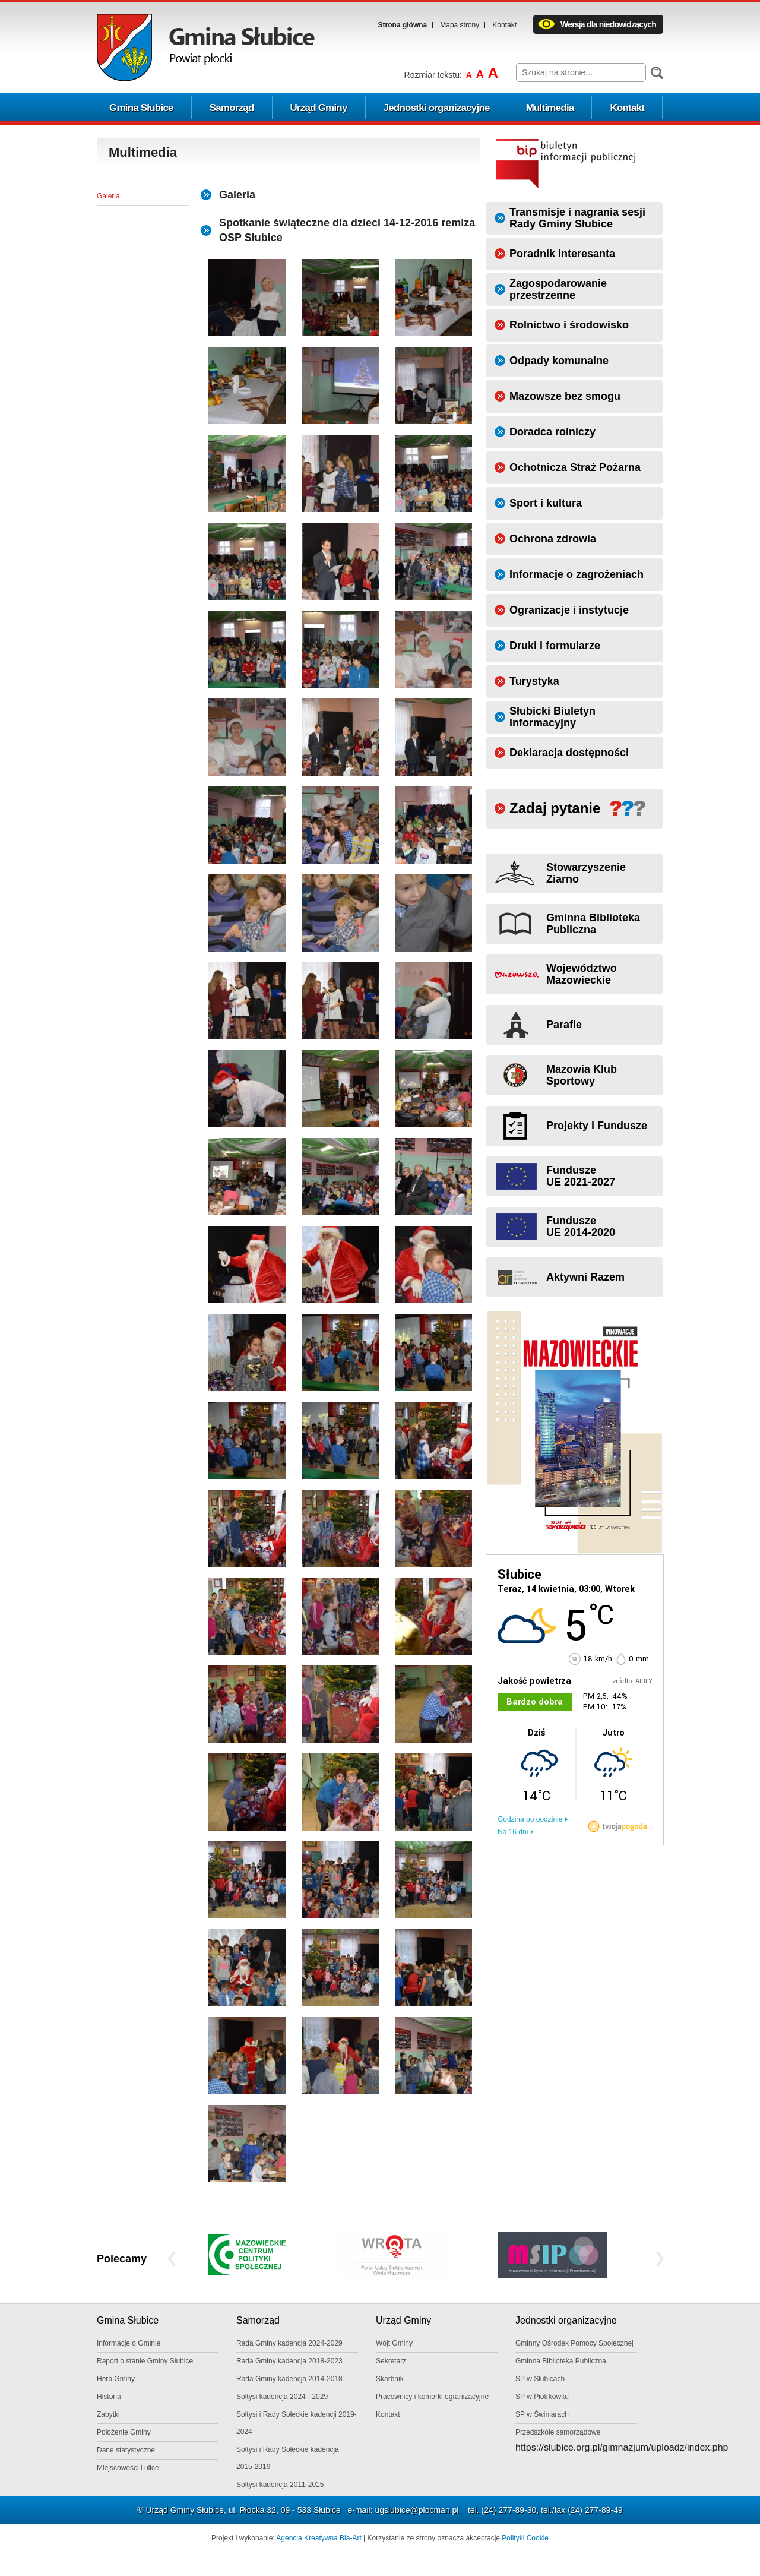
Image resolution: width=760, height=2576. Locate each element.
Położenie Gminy (124, 2432)
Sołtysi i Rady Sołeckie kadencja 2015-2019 (287, 2458)
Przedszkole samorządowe (557, 2432)
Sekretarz (391, 2361)
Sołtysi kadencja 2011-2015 (280, 2484)
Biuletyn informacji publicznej (566, 163)
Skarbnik (390, 2379)
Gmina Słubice (141, 107)
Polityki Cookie (525, 2538)
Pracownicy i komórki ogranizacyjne (432, 2396)
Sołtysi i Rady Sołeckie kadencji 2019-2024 (296, 2423)
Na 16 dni (513, 1832)
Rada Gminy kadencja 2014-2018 (289, 2379)
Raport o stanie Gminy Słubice (145, 2361)
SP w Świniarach (542, 2414)
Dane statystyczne (126, 2450)
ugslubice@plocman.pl (416, 2510)
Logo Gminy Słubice (206, 47)
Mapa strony (459, 25)
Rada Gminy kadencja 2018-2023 (289, 2361)
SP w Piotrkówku (542, 2396)
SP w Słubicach (540, 2379)
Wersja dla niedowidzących (608, 24)
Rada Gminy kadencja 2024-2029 (289, 2343)
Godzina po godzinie (530, 1819)
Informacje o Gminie (128, 2343)
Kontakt (504, 25)
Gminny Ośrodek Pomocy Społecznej (574, 2343)
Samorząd (232, 107)
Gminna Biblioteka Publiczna (560, 2361)
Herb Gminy (116, 2379)
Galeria (108, 196)
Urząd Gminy (318, 107)
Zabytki (108, 2414)
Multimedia (550, 107)
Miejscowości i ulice (128, 2468)
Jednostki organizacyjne (437, 107)
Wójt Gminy (394, 2343)
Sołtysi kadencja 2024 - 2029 (282, 2396)
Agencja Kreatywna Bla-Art (318, 2538)
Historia (109, 2396)
